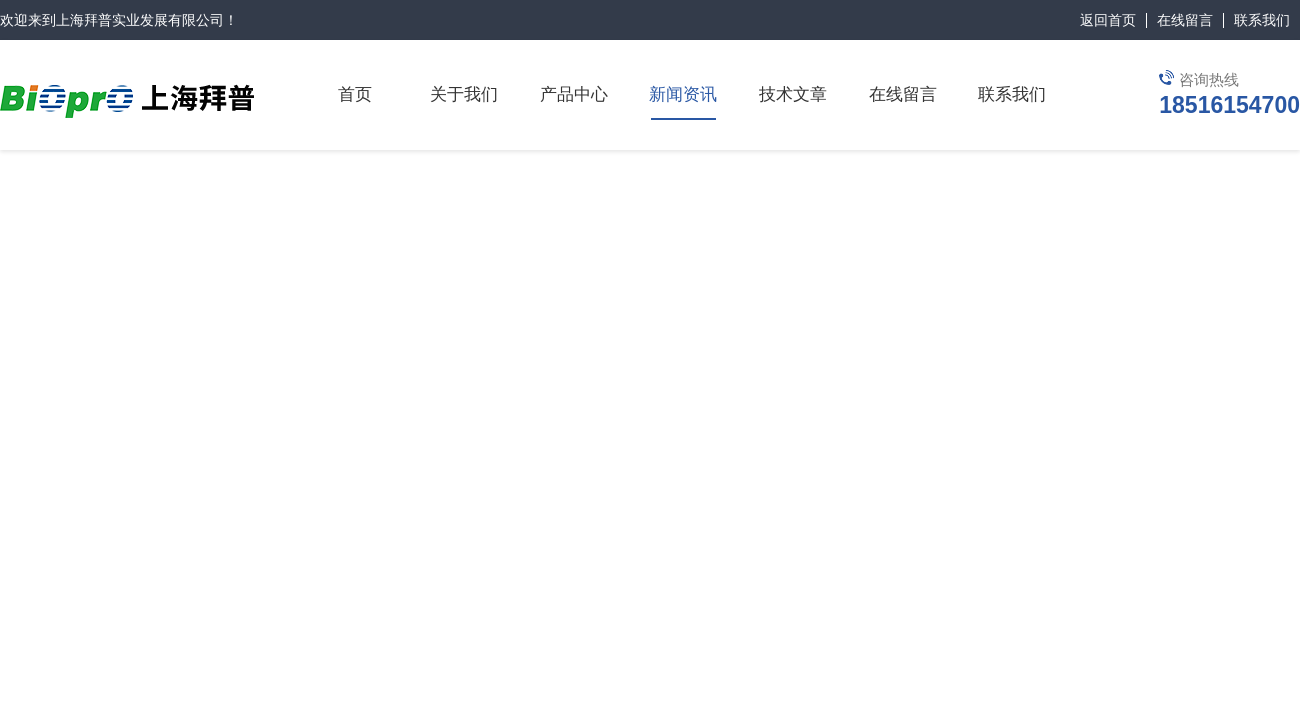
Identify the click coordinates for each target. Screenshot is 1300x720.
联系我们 (1262, 20)
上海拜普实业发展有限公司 (140, 20)
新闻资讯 (683, 94)
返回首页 (1108, 20)
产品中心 (574, 94)
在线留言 (1185, 20)
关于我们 (464, 94)
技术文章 (793, 94)
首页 (355, 94)
